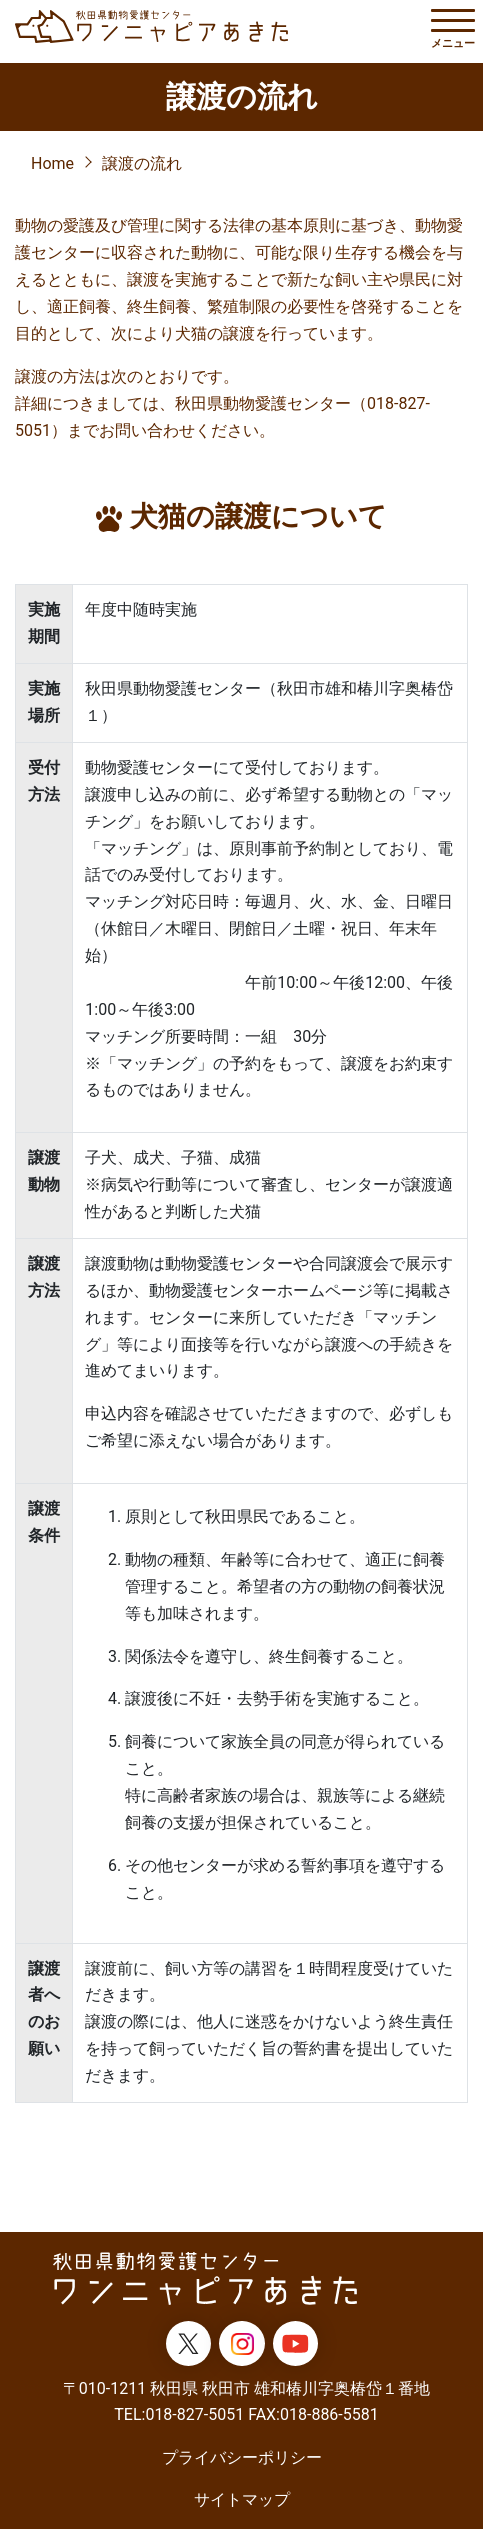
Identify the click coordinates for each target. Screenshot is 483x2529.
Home (52, 163)
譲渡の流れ (142, 163)
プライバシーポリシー (242, 2457)
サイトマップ (242, 2499)
